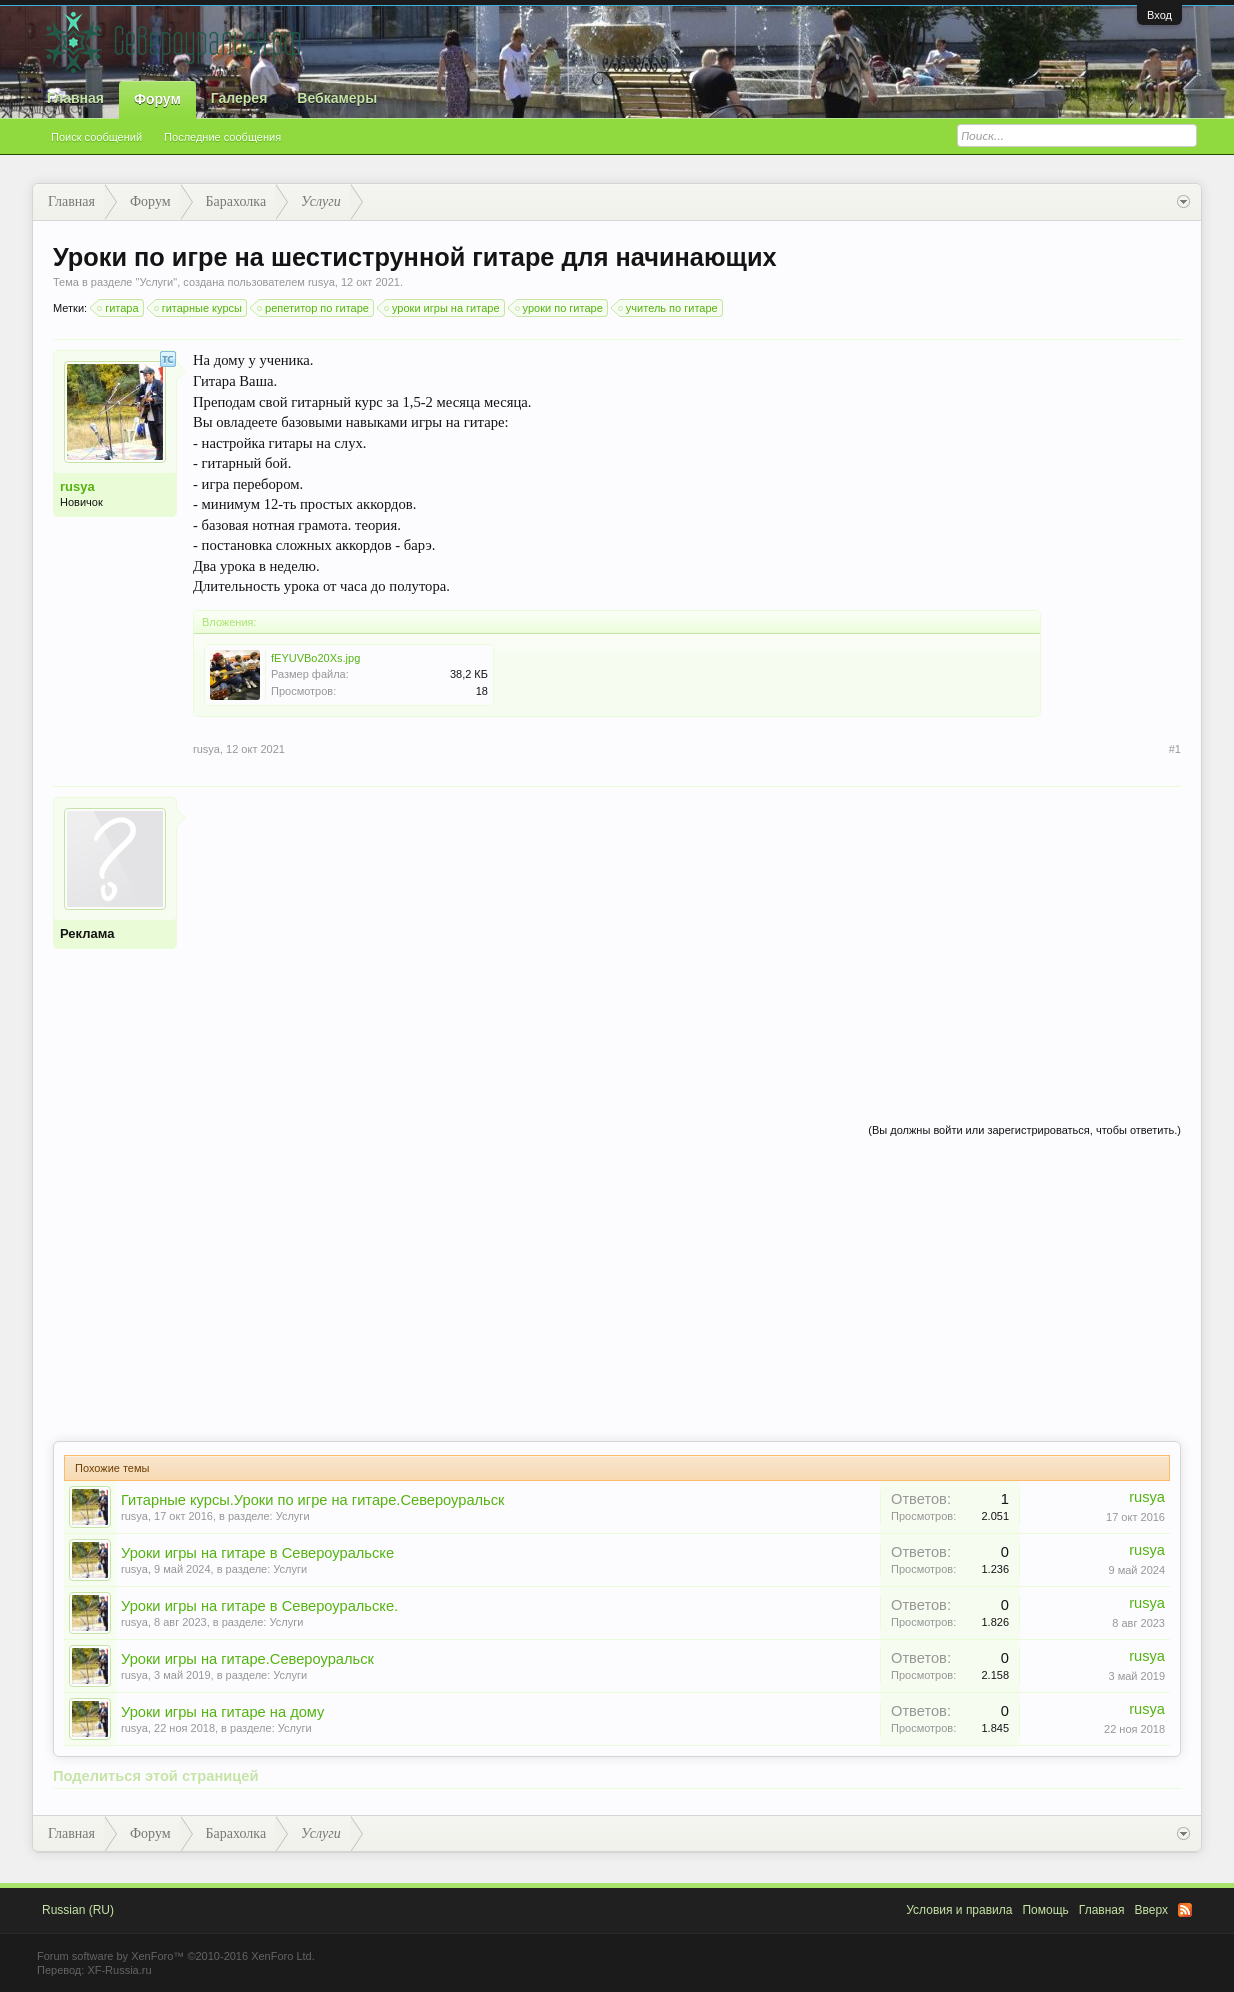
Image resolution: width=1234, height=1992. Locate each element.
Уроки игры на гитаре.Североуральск (247, 1659)
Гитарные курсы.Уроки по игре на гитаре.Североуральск (312, 1500)
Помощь (1045, 1910)
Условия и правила (959, 1910)
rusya (321, 282)
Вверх (1151, 1910)
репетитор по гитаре (314, 308)
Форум (157, 99)
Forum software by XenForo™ (176, 1956)
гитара (118, 308)
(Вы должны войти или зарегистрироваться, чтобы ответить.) (1024, 1130)
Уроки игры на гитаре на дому (222, 1712)
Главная (75, 98)
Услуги (156, 282)
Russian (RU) (78, 1910)
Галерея (239, 98)
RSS (1185, 1910)
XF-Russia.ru (119, 1970)
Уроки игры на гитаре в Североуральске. (259, 1606)
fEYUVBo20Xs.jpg (315, 658)
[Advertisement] (687, 937)
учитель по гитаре (669, 308)
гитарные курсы (199, 308)
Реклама (87, 933)
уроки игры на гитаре (443, 308)
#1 (1175, 749)
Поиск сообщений (96, 137)
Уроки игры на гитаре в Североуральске (257, 1553)
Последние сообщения (222, 137)
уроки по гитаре (560, 308)
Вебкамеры (337, 98)
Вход (1159, 15)
